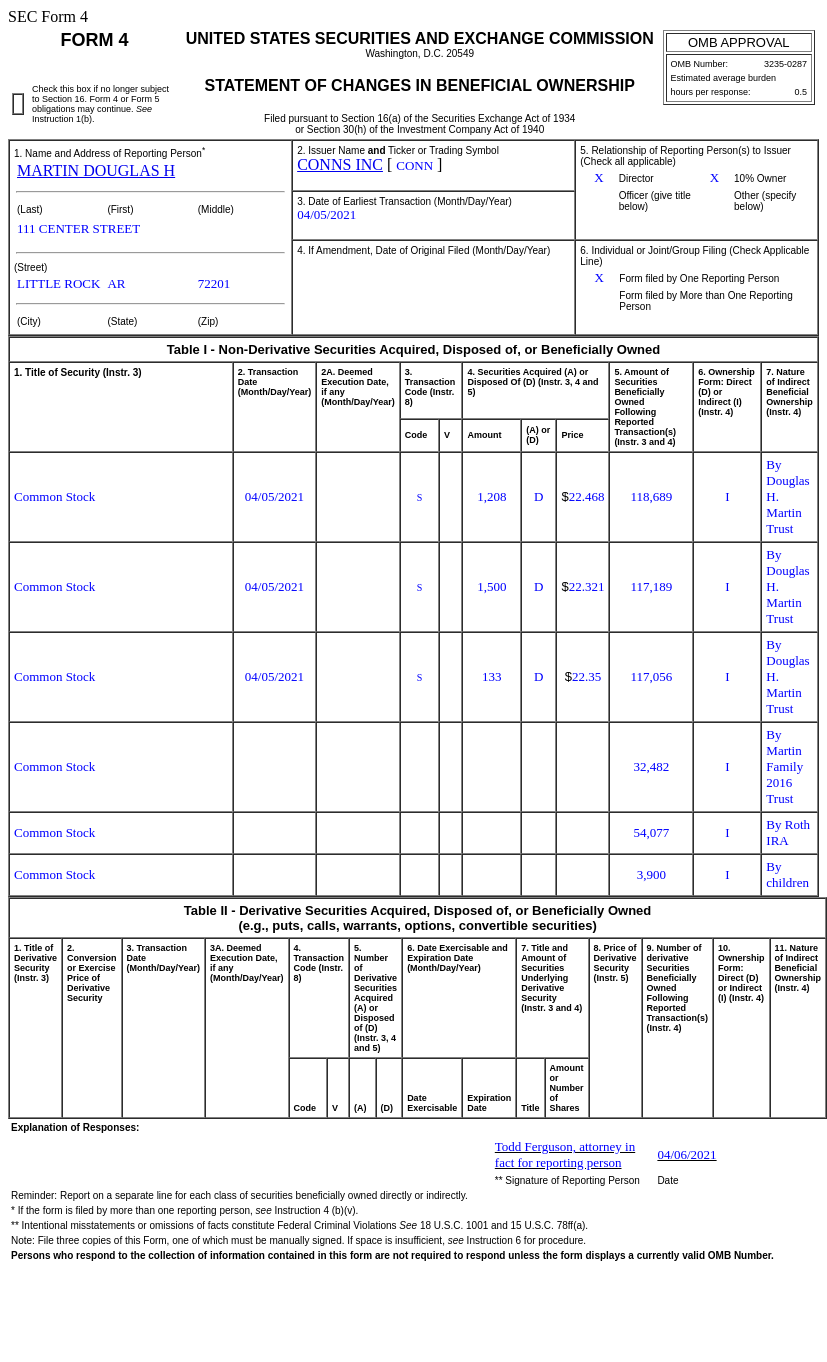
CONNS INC (340, 164)
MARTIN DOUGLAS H (96, 170)
